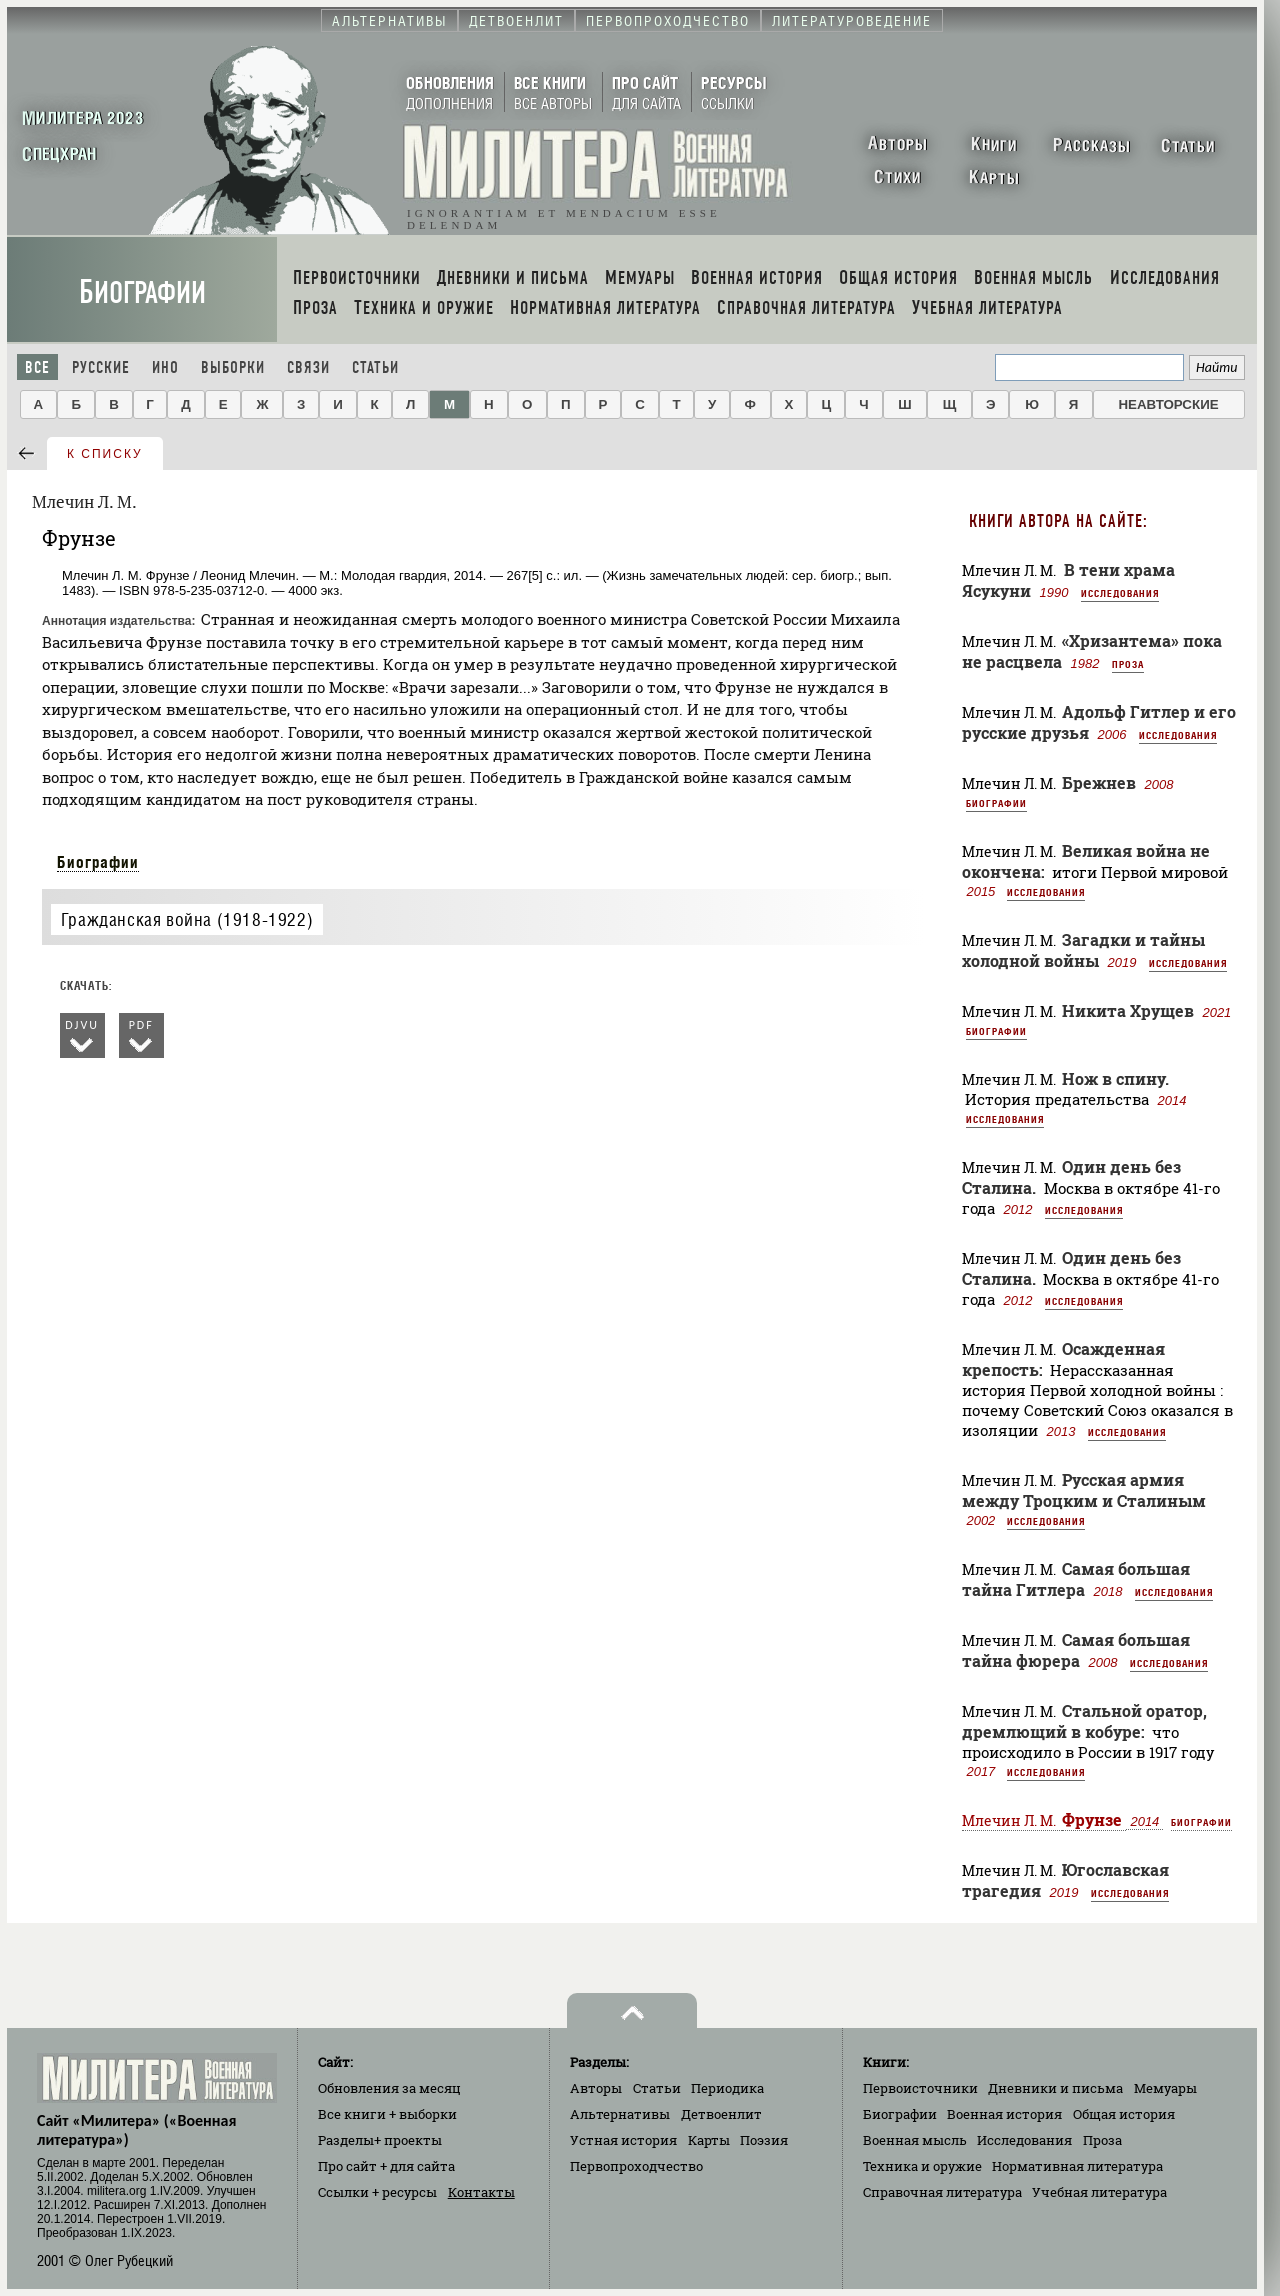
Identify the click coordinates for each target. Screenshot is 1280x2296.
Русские (101, 367)
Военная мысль (915, 2140)
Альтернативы (620, 2114)
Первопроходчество (636, 2166)
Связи (308, 367)
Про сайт (386, 2166)
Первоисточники (920, 2088)
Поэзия (764, 2140)
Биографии (142, 292)
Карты (709, 2140)
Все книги (387, 2114)
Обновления (389, 2088)
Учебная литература (1099, 2192)
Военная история (1004, 2114)
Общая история (1124, 2114)
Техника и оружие (922, 2166)
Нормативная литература (1077, 2166)
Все (37, 367)
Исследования (1120, 593)
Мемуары (1165, 2088)
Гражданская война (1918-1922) (187, 919)
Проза (1128, 664)
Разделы (380, 2140)
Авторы (596, 2088)
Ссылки (377, 2192)
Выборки (233, 367)
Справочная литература (942, 2192)
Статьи (375, 367)
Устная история (623, 2140)
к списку (105, 454)
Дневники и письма (1055, 2088)
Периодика (727, 2088)
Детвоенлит (721, 2114)
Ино (165, 367)
